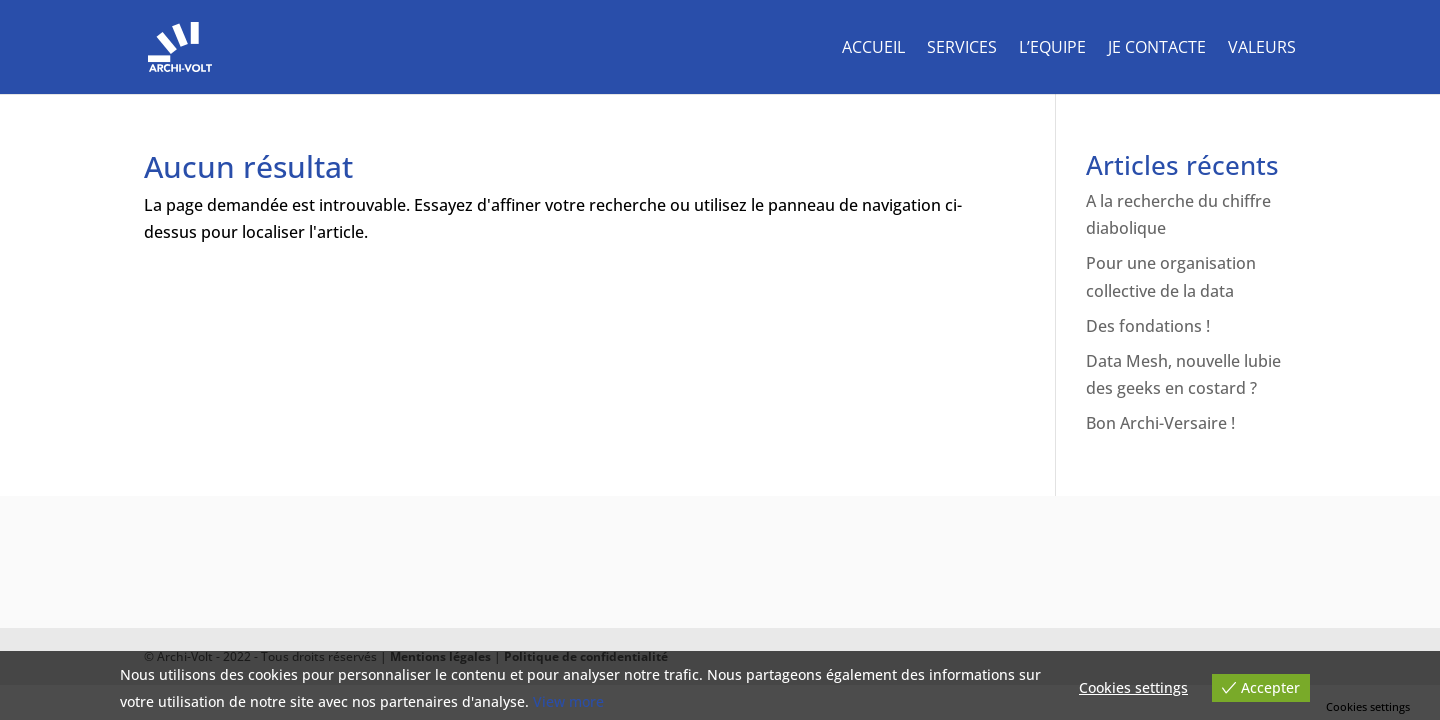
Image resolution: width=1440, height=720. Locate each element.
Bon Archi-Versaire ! (1160, 423)
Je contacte (1157, 49)
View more (568, 701)
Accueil (873, 49)
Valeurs (1262, 49)
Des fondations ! (1148, 326)
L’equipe (1052, 49)
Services (962, 49)
